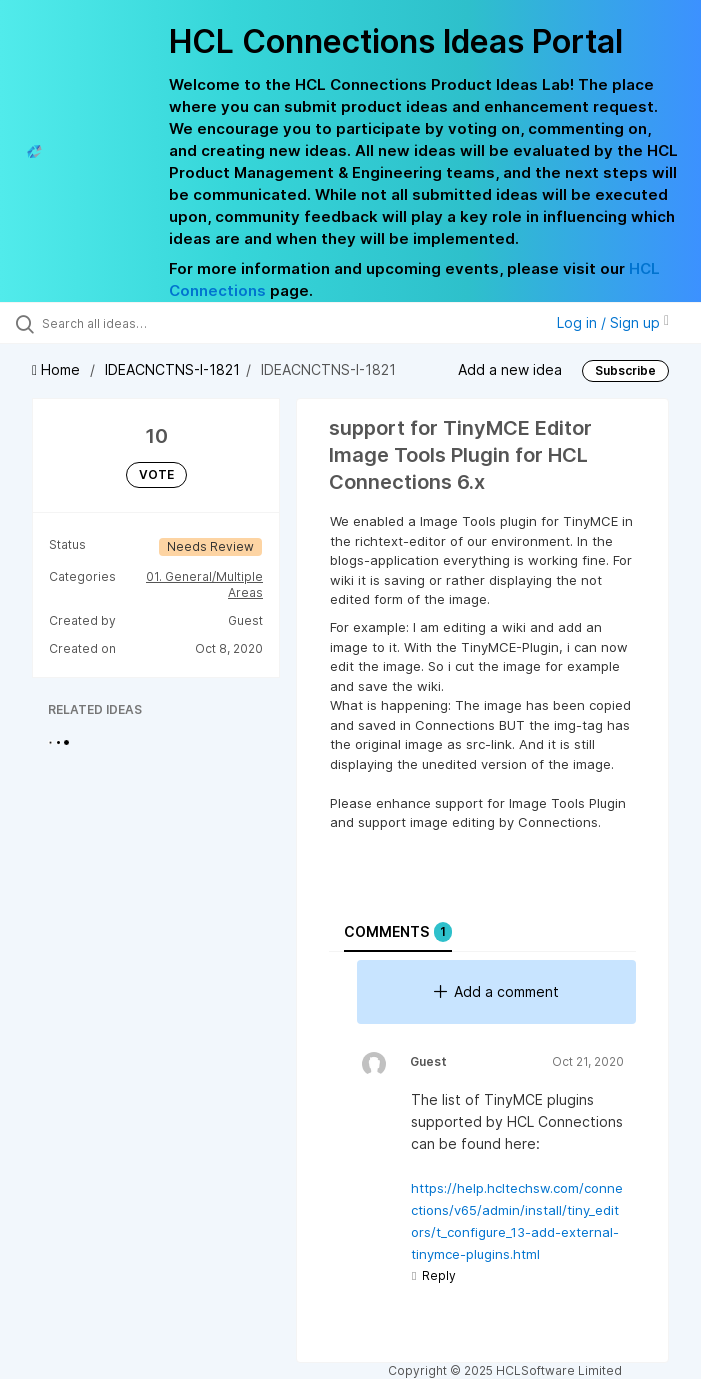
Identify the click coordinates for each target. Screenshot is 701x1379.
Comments (398, 932)
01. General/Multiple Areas (204, 584)
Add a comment (496, 991)
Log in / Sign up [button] (613, 322)
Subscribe (625, 370)
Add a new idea (510, 369)
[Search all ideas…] (135, 323)
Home (58, 369)
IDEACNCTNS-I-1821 (172, 369)
